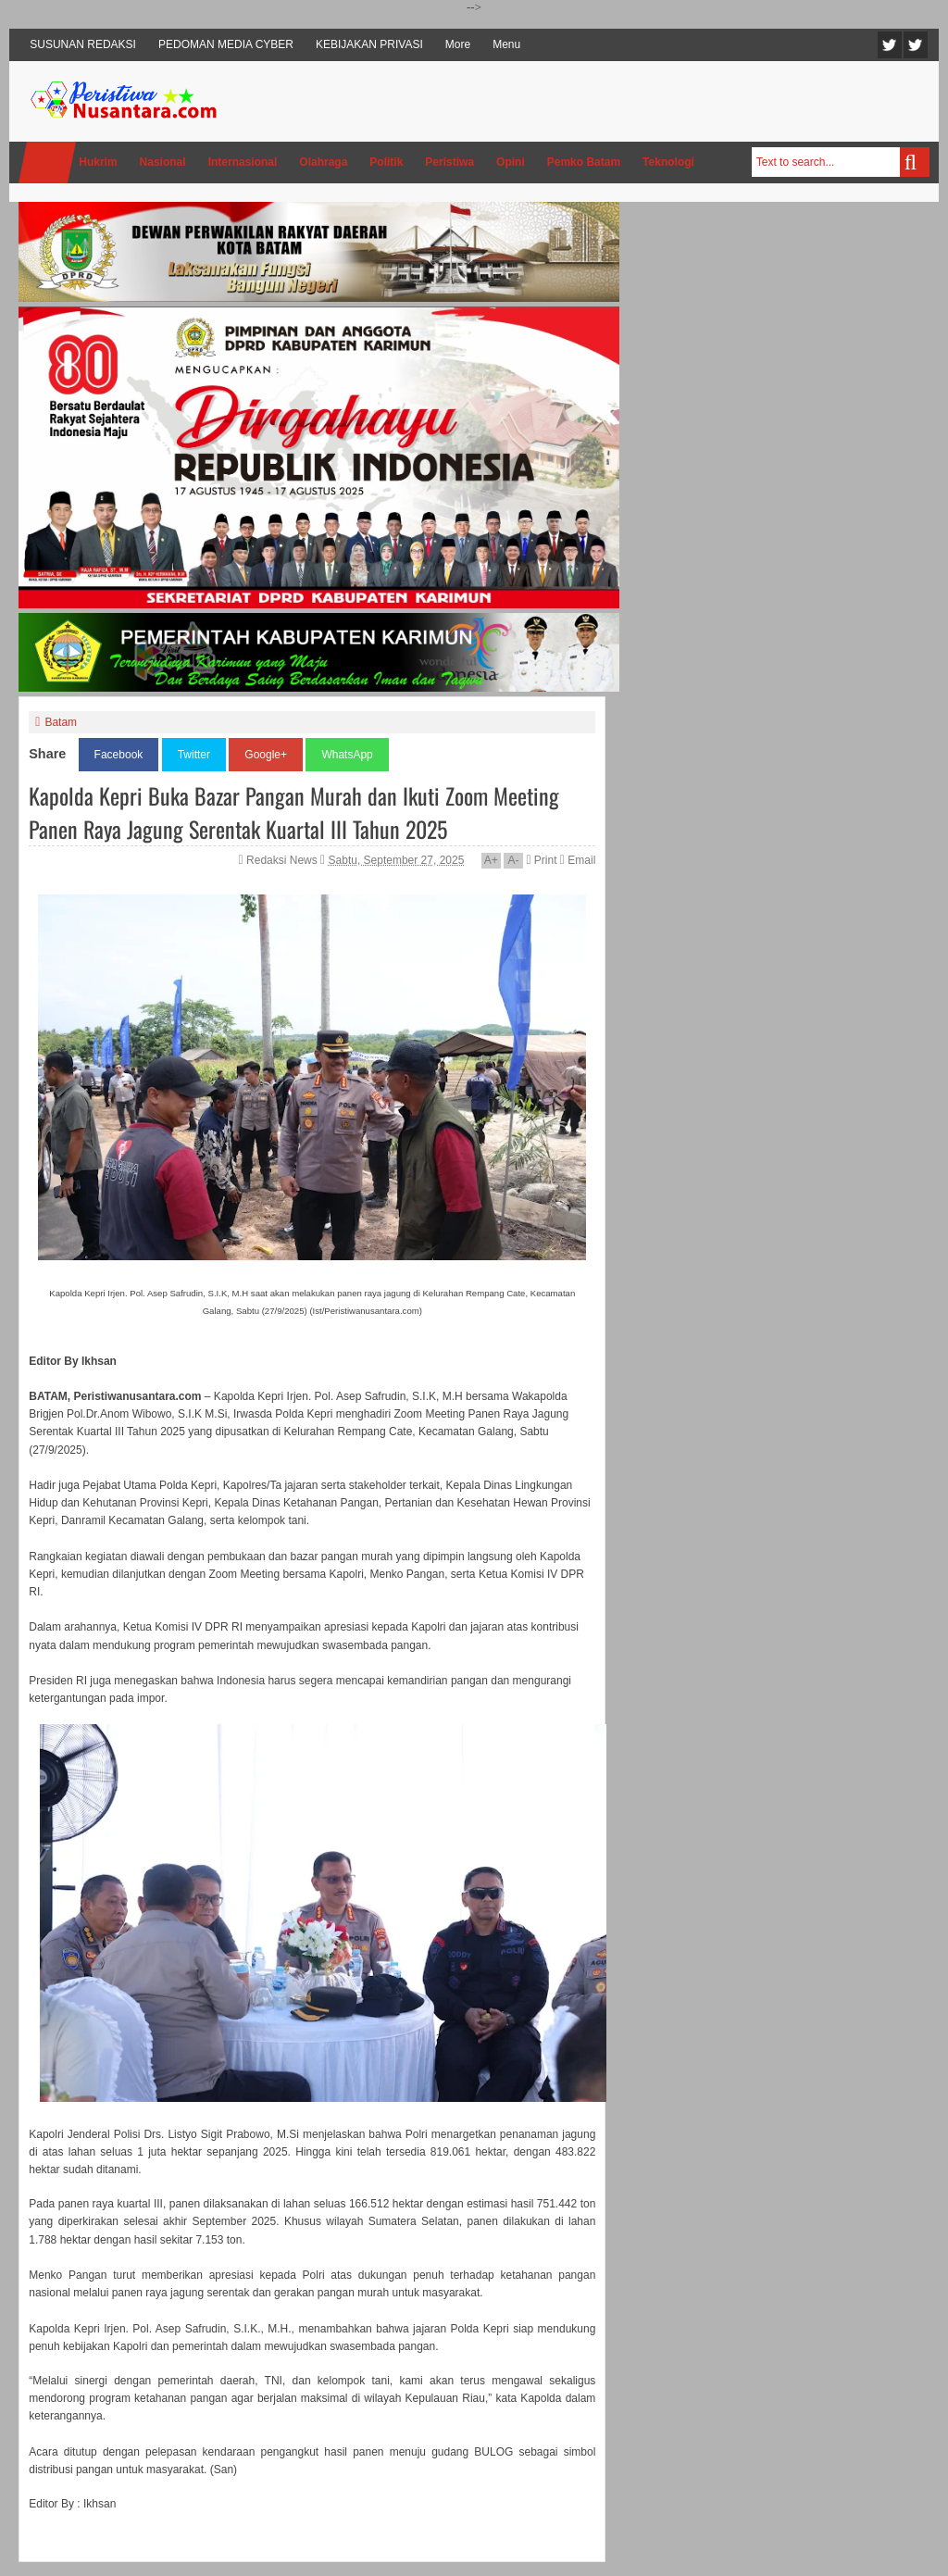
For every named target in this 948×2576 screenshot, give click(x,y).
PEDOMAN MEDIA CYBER (225, 44)
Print (541, 860)
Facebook (916, 44)
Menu (506, 44)
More (457, 44)
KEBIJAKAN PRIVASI (369, 44)
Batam (60, 722)
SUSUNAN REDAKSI (83, 44)
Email (577, 860)
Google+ (265, 754)
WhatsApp (346, 754)
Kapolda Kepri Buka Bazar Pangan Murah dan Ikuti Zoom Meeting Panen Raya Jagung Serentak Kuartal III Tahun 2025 (294, 812)
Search (914, 162)
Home (47, 162)
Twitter (890, 44)
